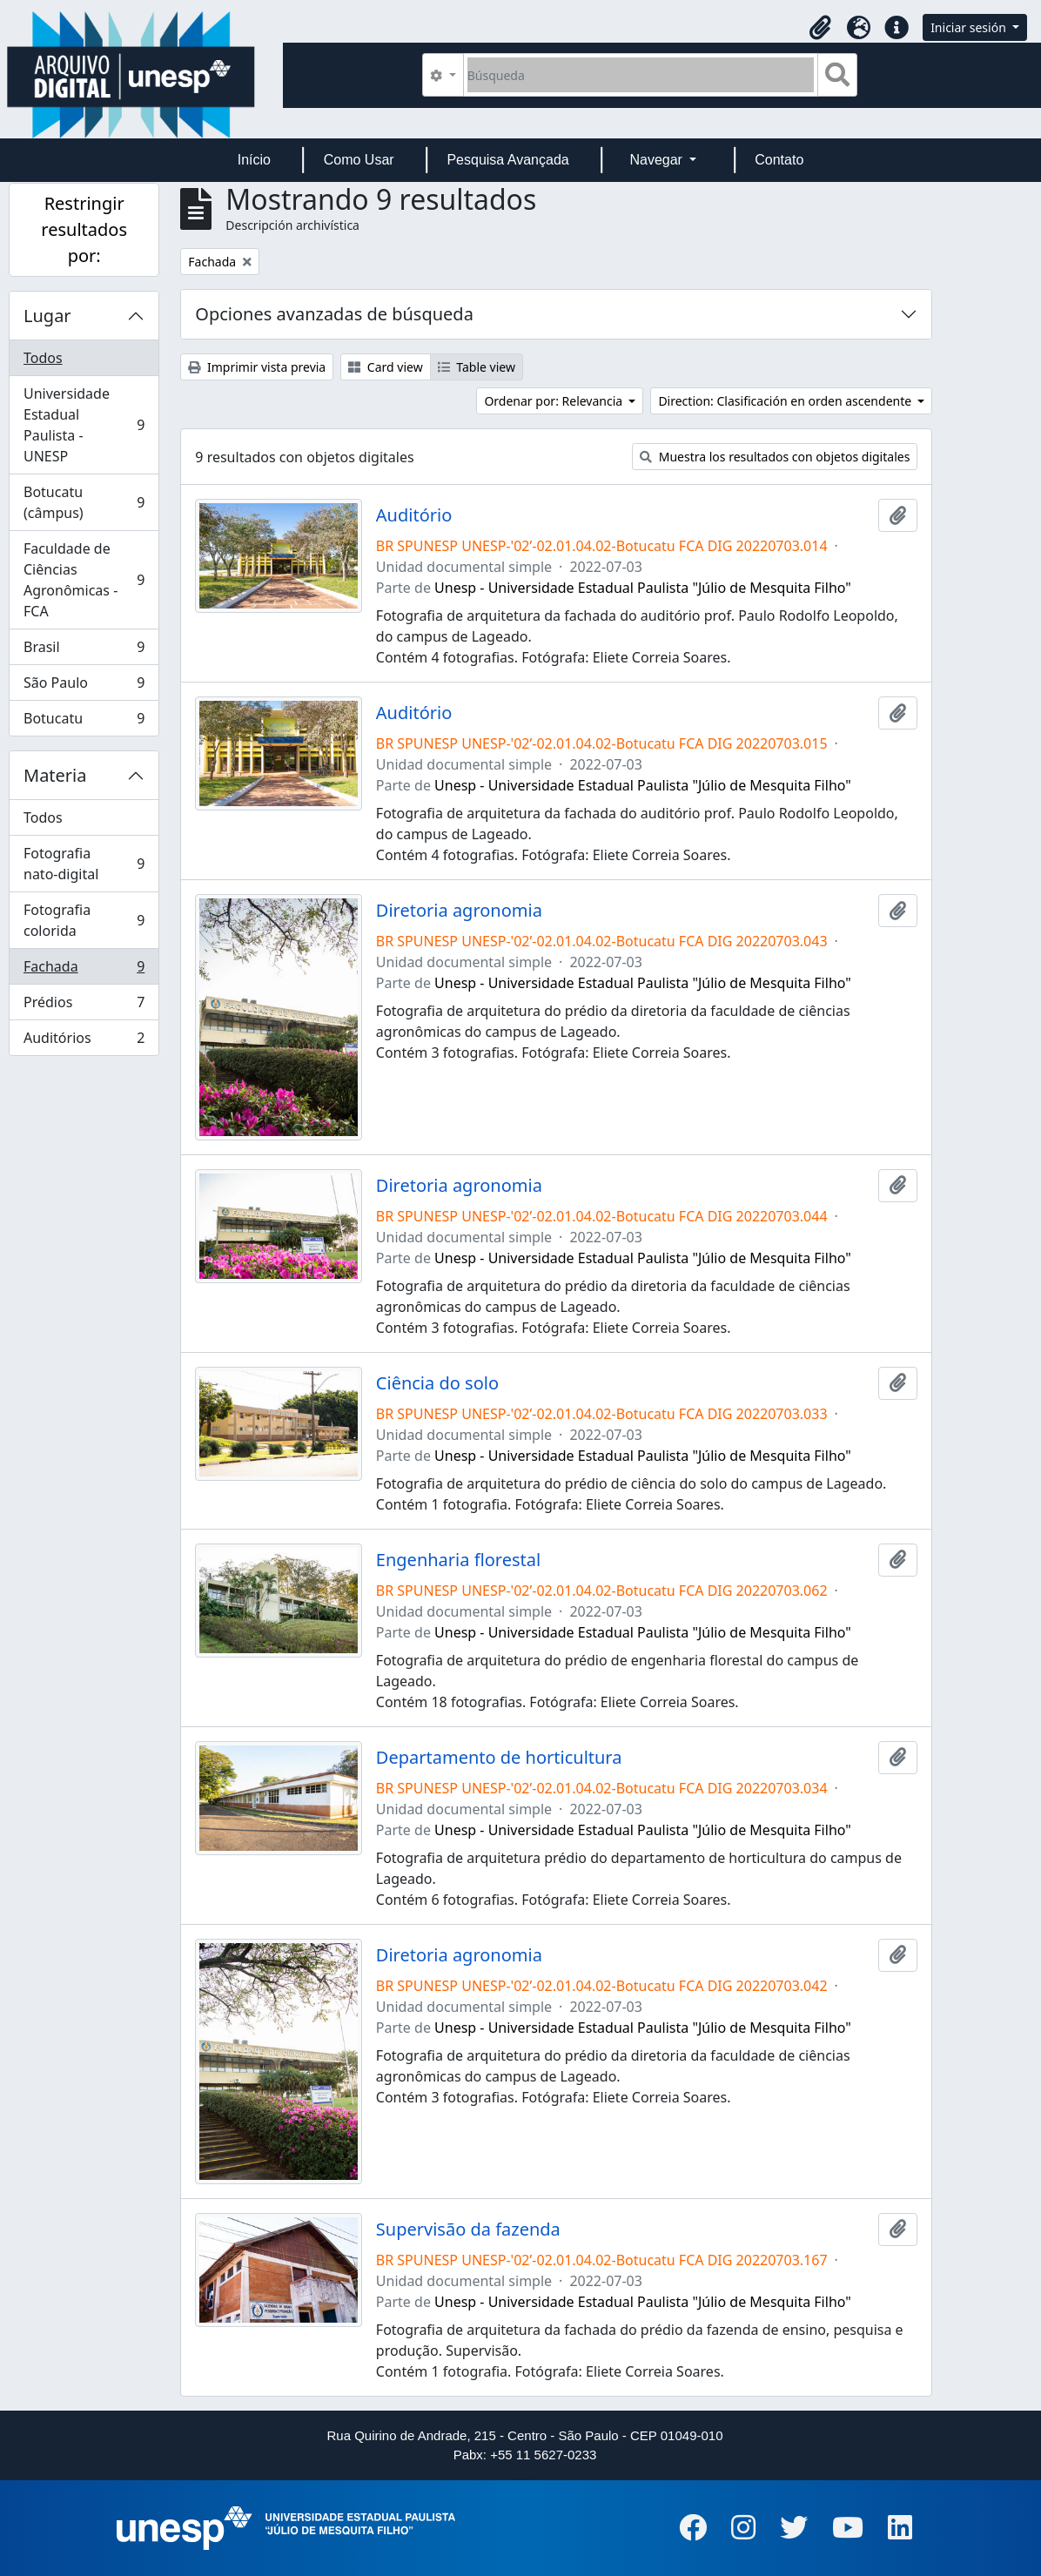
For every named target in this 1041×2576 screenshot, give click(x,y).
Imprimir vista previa (257, 367)
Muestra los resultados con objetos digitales (775, 456)
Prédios (83, 1006)
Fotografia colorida (83, 920)
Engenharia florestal (458, 1560)
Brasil (83, 650)
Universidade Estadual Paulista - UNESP (83, 425)
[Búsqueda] (641, 75)
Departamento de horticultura (499, 1757)
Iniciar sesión (969, 27)
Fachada (83, 970)
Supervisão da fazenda (468, 2229)
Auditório (414, 515)
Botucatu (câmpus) (83, 502)
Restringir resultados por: (84, 229)
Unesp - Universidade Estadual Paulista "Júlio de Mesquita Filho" (642, 587)
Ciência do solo (437, 1383)
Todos (43, 357)
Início (254, 159)
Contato (779, 159)
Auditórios (83, 1041)
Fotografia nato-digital (83, 864)
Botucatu (83, 722)
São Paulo (83, 686)
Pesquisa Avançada (507, 159)
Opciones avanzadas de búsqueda (334, 314)
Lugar (47, 315)
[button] (820, 28)
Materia (55, 775)
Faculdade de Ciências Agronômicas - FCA (83, 580)
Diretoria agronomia (459, 910)
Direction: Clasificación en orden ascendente (786, 401)
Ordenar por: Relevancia (554, 401)
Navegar (657, 159)
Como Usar (359, 159)
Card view (385, 367)
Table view (476, 367)
